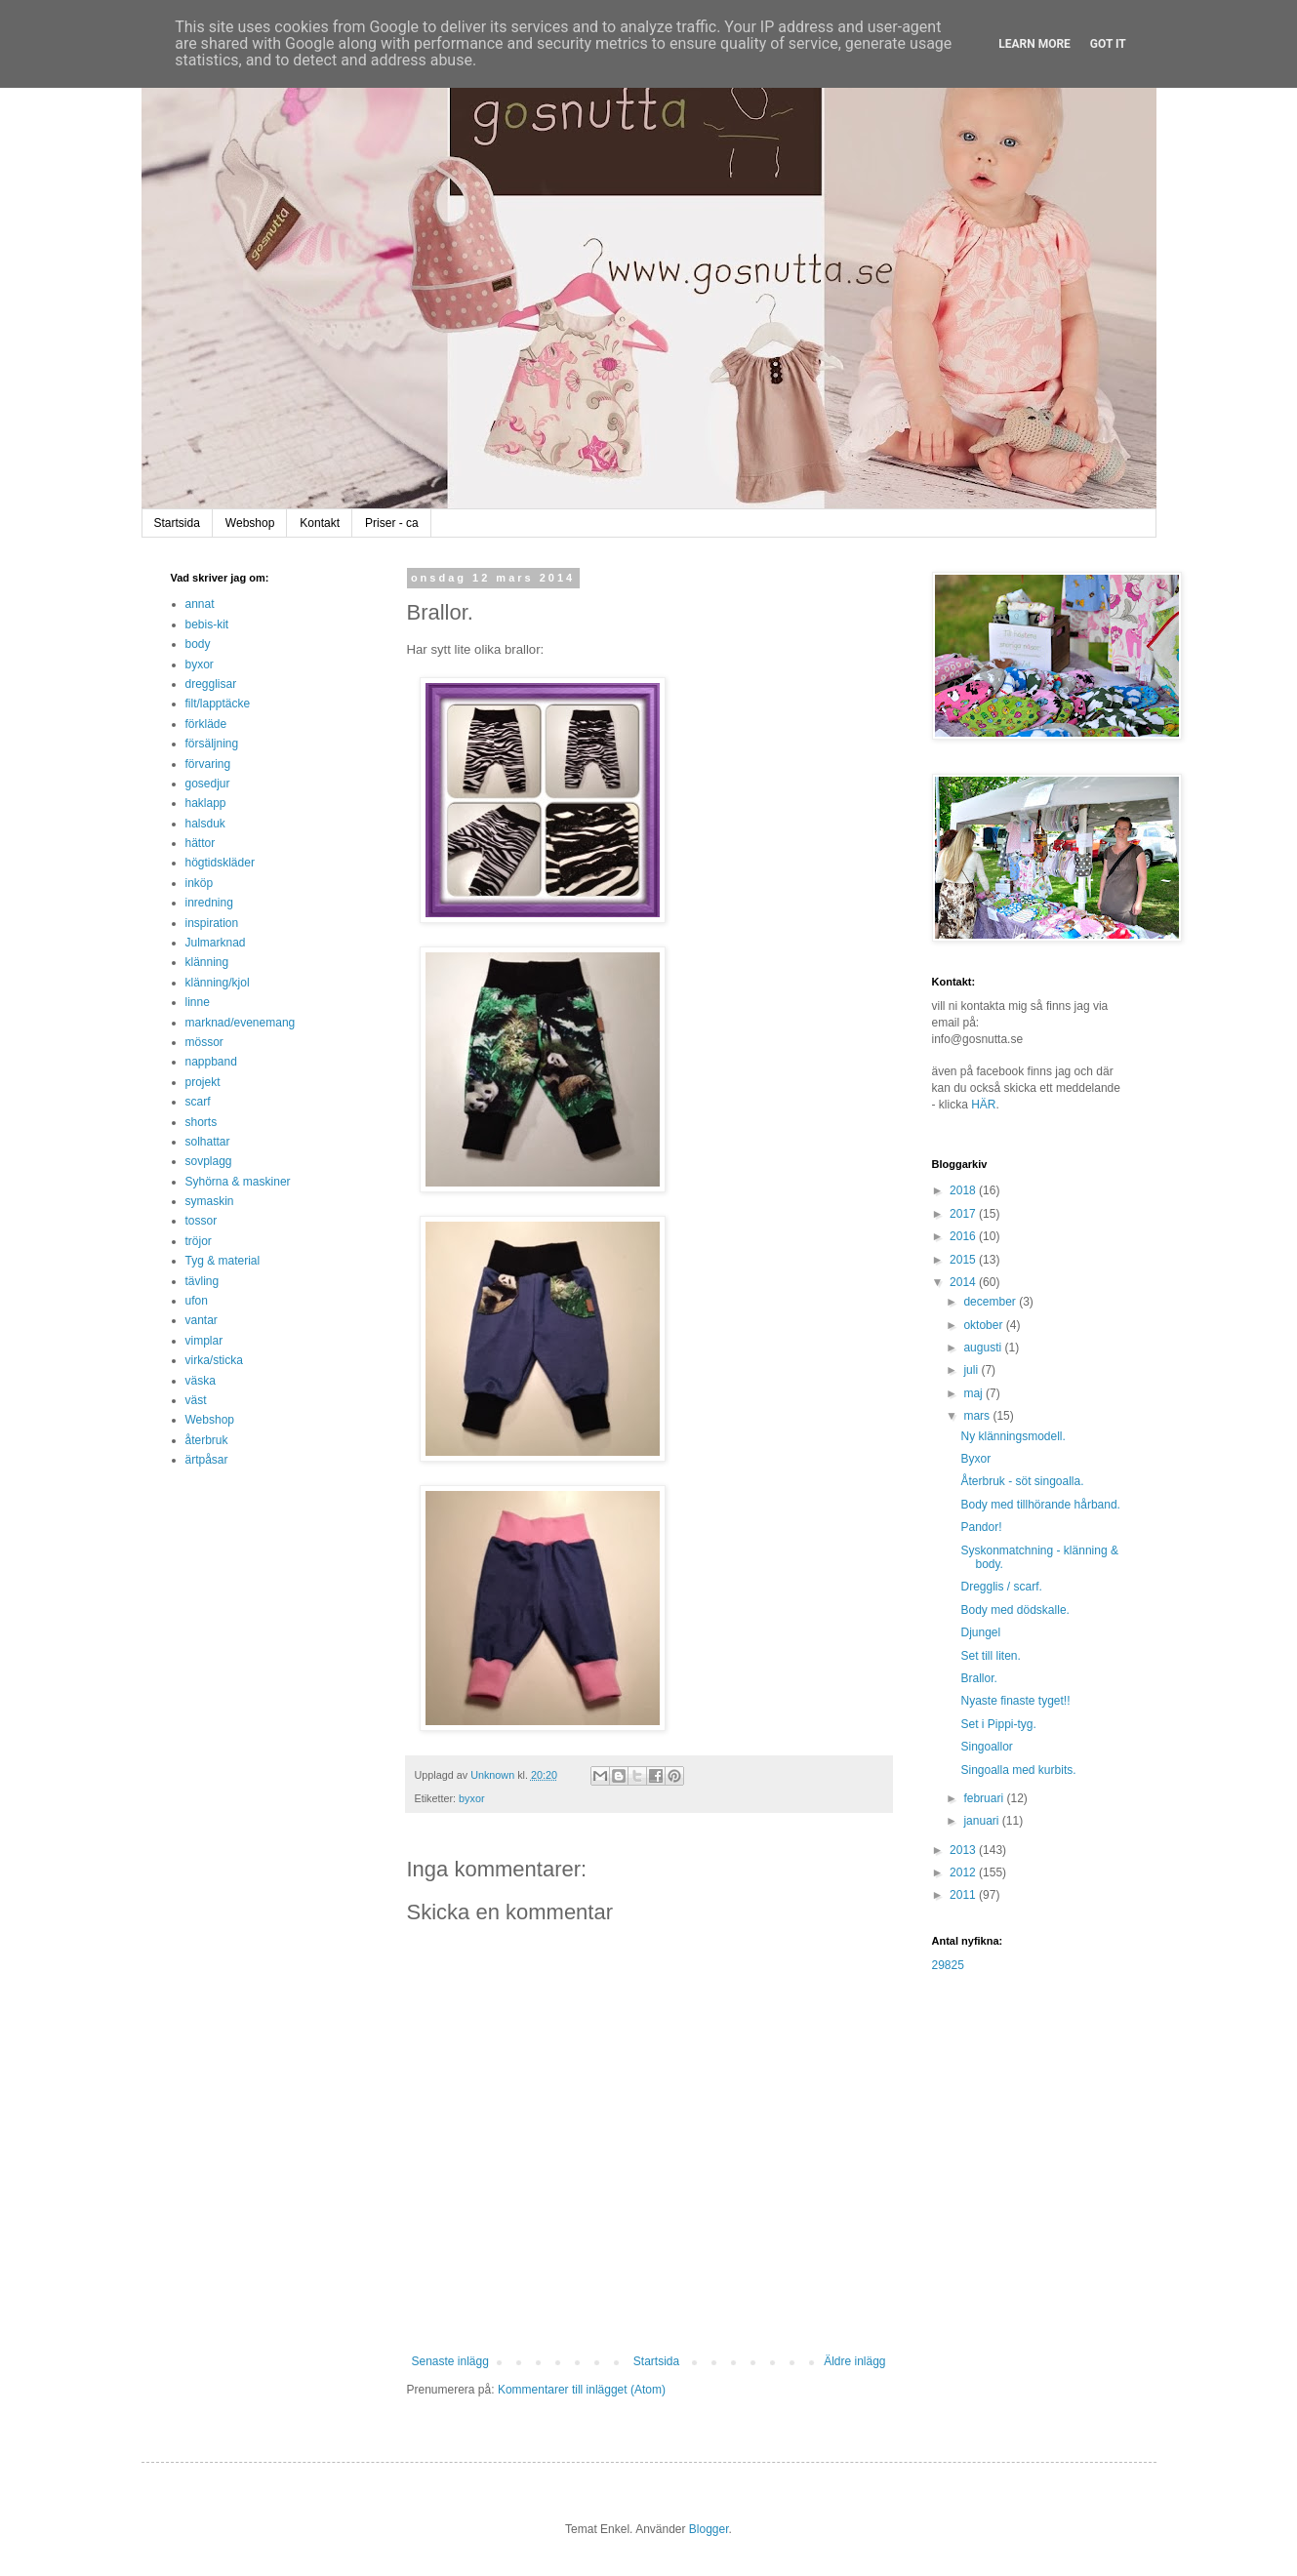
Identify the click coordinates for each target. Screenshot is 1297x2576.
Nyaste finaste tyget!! (1015, 1701)
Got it (1108, 44)
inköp (199, 883)
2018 (964, 1190)
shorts (201, 1122)
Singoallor (986, 1746)
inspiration (212, 923)
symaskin (209, 1201)
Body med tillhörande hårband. (1039, 1504)
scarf (198, 1101)
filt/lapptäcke (218, 703)
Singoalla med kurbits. (1017, 1770)
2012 (964, 1872)
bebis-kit (207, 624)
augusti (983, 1347)
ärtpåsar (206, 1460)
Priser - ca (392, 523)
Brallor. (978, 1678)
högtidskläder (220, 862)
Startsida (177, 523)
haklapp (205, 803)
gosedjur (207, 783)
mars (978, 1416)
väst (196, 1400)
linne (197, 1002)
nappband (211, 1061)
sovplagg (208, 1161)
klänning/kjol (217, 982)
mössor (204, 1042)
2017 (964, 1214)
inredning (209, 902)
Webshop (249, 523)
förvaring (208, 764)
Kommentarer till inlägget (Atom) (582, 2389)
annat (200, 604)
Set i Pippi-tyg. (997, 1724)
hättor (200, 843)
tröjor (198, 1241)
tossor (201, 1221)
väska (200, 1381)
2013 (964, 1850)
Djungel (980, 1632)
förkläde (206, 724)
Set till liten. (990, 1656)
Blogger (709, 2529)
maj (974, 1393)
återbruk (206, 1440)
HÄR (983, 1104)
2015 (964, 1260)
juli (972, 1370)
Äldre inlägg (854, 2361)
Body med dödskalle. (1014, 1610)
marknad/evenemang (240, 1022)
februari (984, 1798)
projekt (203, 1082)
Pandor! (980, 1527)
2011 (964, 1895)
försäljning (212, 743)
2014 (964, 1282)
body (198, 644)
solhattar (207, 1141)
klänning (207, 962)
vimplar (204, 1341)
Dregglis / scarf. (1000, 1586)
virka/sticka (214, 1360)
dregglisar (211, 684)
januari (982, 1821)
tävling (202, 1281)
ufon (196, 1301)
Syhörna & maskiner (238, 1181)
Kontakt (320, 523)
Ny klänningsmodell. (1012, 1436)
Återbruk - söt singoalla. (1021, 1481)
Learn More (1034, 44)
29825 (948, 1965)
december (991, 1301)
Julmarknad (215, 942)
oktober (984, 1325)
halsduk (205, 823)
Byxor (975, 1459)
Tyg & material (223, 1261)
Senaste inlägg (450, 2361)
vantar (201, 1320)
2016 (964, 1236)
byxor (471, 1798)
